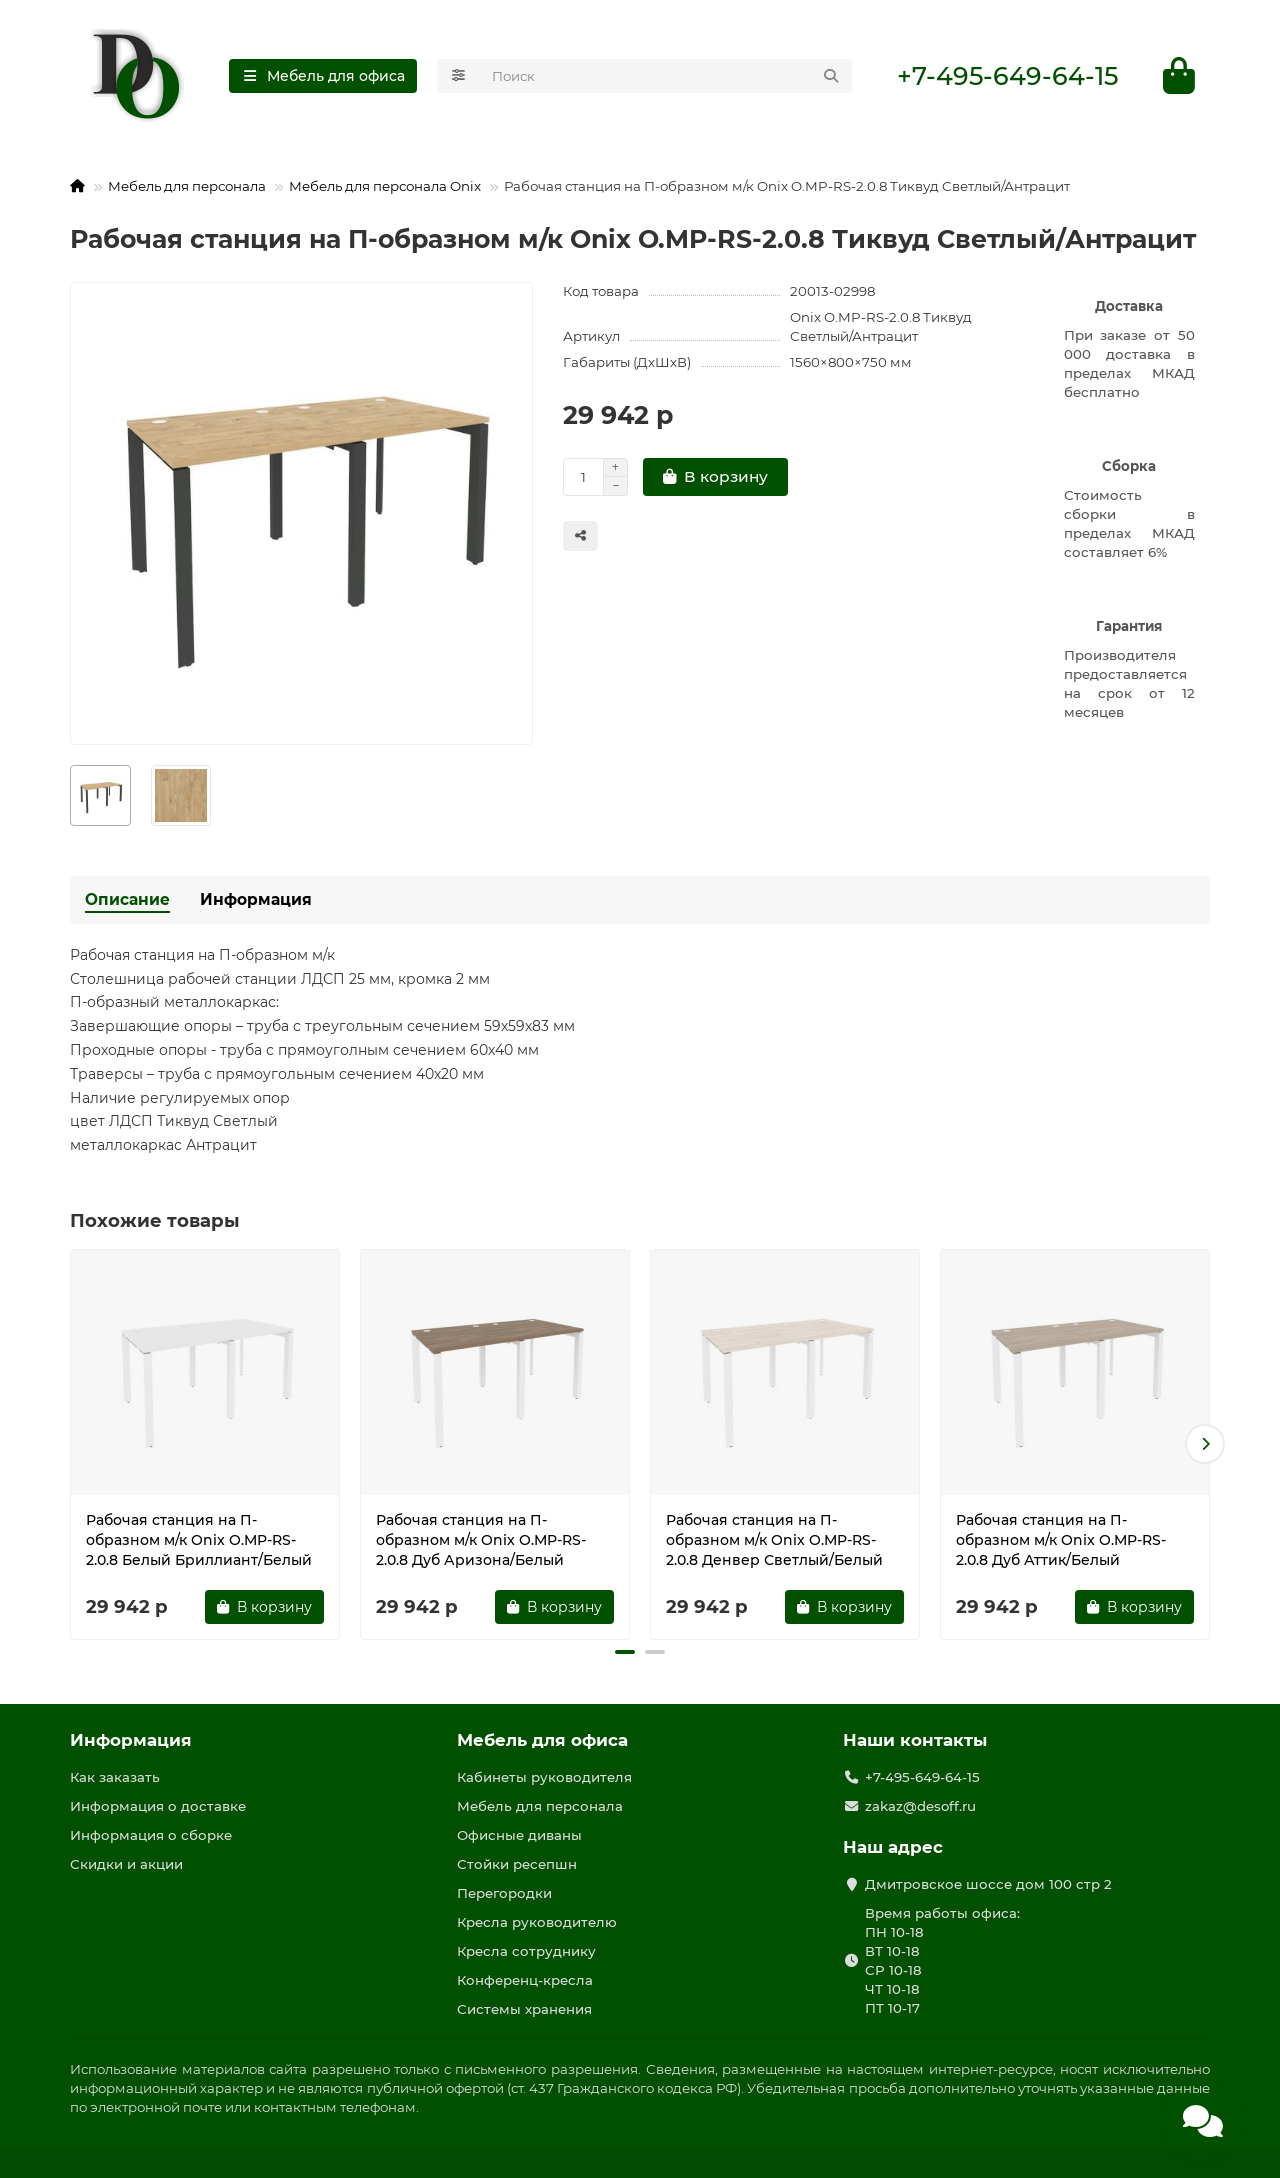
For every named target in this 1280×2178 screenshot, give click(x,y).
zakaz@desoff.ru (920, 1806)
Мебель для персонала (187, 186)
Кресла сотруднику (526, 1951)
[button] (1205, 1445)
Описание (127, 899)
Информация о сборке (151, 1835)
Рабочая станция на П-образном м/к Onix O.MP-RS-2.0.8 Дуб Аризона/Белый (481, 1540)
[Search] (666, 76)
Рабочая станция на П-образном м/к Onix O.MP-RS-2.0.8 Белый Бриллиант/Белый (199, 1540)
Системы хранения (524, 2009)
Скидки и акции (126, 1864)
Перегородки (504, 1893)
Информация (256, 899)
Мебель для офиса (542, 1740)
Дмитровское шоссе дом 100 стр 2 (988, 1884)
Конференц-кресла (525, 1980)
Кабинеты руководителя (544, 1777)
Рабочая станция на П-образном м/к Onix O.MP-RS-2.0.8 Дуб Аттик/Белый (1061, 1540)
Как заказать (115, 1777)
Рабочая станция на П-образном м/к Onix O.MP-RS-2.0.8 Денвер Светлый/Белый (774, 1540)
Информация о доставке (158, 1806)
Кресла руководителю (537, 1922)
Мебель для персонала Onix (385, 186)
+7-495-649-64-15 (1007, 76)
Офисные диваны (519, 1835)
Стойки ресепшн (517, 1864)
